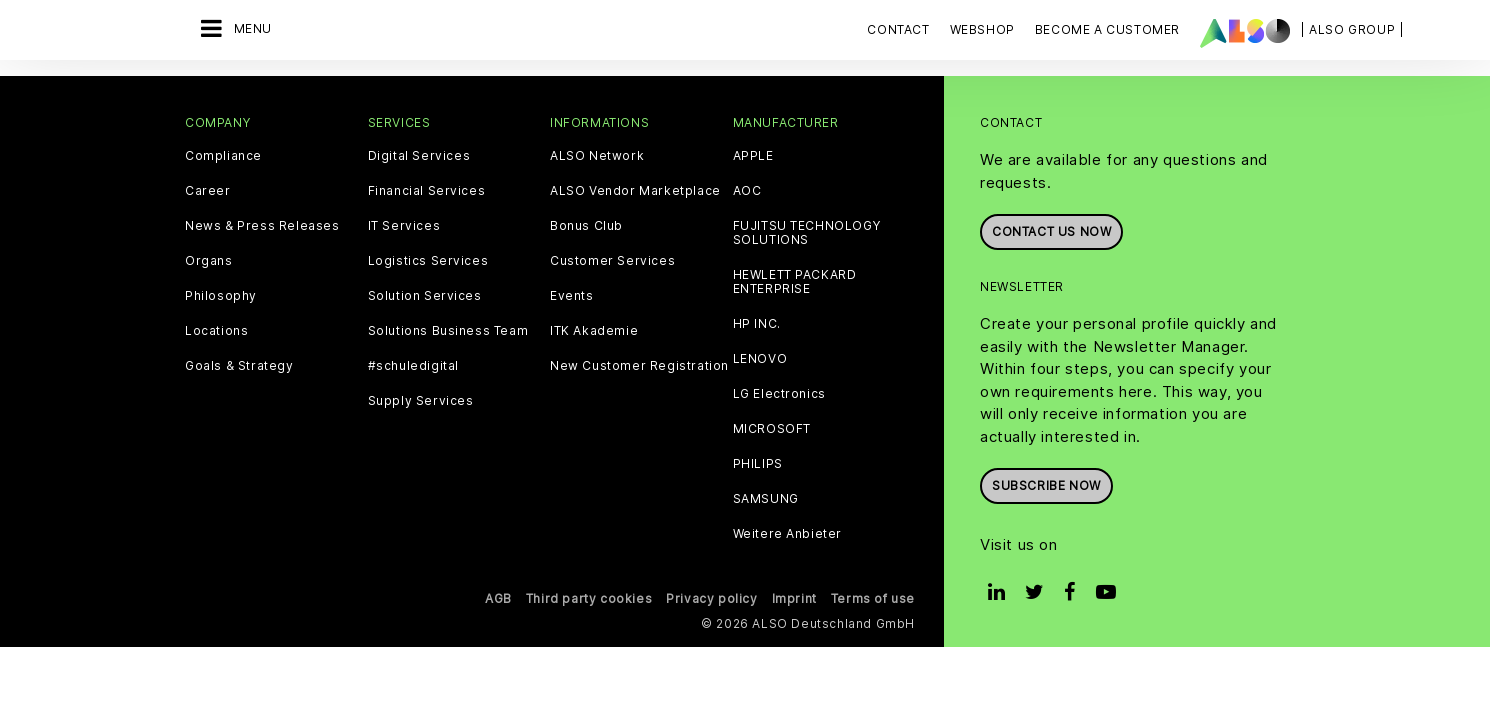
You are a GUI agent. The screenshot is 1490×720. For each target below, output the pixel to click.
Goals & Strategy (239, 366)
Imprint (794, 598)
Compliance (223, 156)
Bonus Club (586, 226)
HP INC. (757, 324)
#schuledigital (413, 366)
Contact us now (1051, 231)
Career (208, 191)
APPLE (753, 156)
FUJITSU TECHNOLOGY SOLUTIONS (807, 233)
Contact (898, 29)
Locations (216, 331)
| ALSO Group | (1352, 29)
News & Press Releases (262, 226)
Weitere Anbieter (788, 534)
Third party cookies (589, 598)
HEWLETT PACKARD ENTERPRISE (795, 282)
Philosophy (221, 296)
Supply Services (421, 401)
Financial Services (427, 191)
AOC (747, 191)
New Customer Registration (639, 366)
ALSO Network (597, 156)
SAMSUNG (766, 499)
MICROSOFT (772, 429)
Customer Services (612, 261)
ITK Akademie (594, 331)
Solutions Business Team (448, 331)
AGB (498, 598)
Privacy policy (711, 598)
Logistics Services (428, 261)
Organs (209, 261)
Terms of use (873, 598)
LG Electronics (779, 394)
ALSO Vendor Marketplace (635, 191)
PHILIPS (758, 464)
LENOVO (760, 359)
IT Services (404, 226)
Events (572, 296)
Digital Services (419, 156)
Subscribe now (1046, 485)
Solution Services (425, 296)
